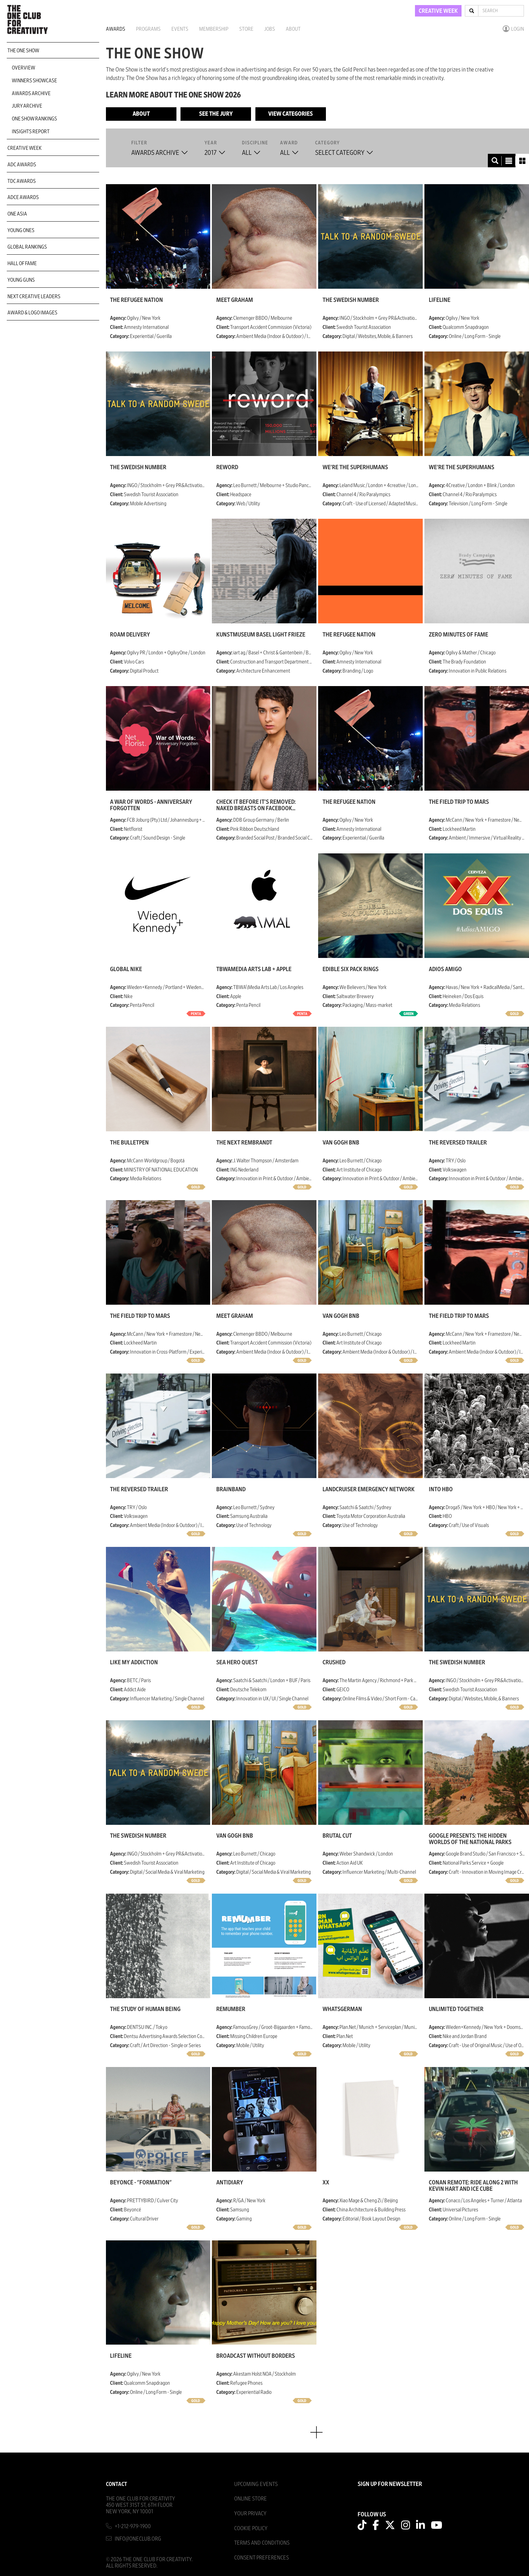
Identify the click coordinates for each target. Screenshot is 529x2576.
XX (326, 2183)
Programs (148, 29)
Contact (116, 2484)
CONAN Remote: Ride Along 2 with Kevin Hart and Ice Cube (473, 2186)
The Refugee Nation (136, 300)
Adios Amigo (445, 969)
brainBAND (231, 1490)
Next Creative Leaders (33, 296)
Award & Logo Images (32, 312)
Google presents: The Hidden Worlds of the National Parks (470, 1839)
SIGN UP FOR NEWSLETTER (390, 2484)
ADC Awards (21, 164)
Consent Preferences (261, 2557)
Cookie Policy (251, 2528)
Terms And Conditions (261, 2543)
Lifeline (439, 300)
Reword (227, 467)
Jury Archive (27, 106)
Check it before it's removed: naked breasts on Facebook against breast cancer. (256, 805)
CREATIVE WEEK (438, 11)
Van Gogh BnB (341, 1143)
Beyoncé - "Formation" (141, 2183)
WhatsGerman (342, 2009)
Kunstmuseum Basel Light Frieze (260, 635)
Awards (115, 29)
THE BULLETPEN (129, 1143)
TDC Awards (21, 181)
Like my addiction (134, 1663)
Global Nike (126, 969)
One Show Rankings (34, 118)
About (293, 29)
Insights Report (31, 131)
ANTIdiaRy (229, 2183)
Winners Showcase (34, 80)
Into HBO (441, 1490)
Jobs (269, 29)
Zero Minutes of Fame (458, 635)
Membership (213, 29)
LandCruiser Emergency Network (369, 1490)
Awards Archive (31, 93)
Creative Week (24, 148)
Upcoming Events (256, 2484)
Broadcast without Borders (255, 2356)
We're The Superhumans (355, 467)
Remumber (230, 2009)
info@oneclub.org (138, 2539)
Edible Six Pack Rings (351, 969)
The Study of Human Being (145, 2009)
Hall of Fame (22, 263)
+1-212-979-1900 (133, 2526)
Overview (23, 67)
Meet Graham (234, 300)
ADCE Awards (23, 197)
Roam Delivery (130, 635)
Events (179, 29)
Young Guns (21, 280)
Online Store (250, 2498)
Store (246, 29)
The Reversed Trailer (458, 1143)
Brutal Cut (337, 1836)
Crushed (334, 1663)
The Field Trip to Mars (459, 802)
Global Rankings (27, 247)
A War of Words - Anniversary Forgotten (151, 805)
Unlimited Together (456, 2009)
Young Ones (20, 230)
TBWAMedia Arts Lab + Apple (253, 969)
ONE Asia (17, 214)
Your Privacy (250, 2513)
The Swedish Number (351, 300)
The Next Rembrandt (244, 1143)
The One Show (23, 50)
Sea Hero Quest (237, 1663)
